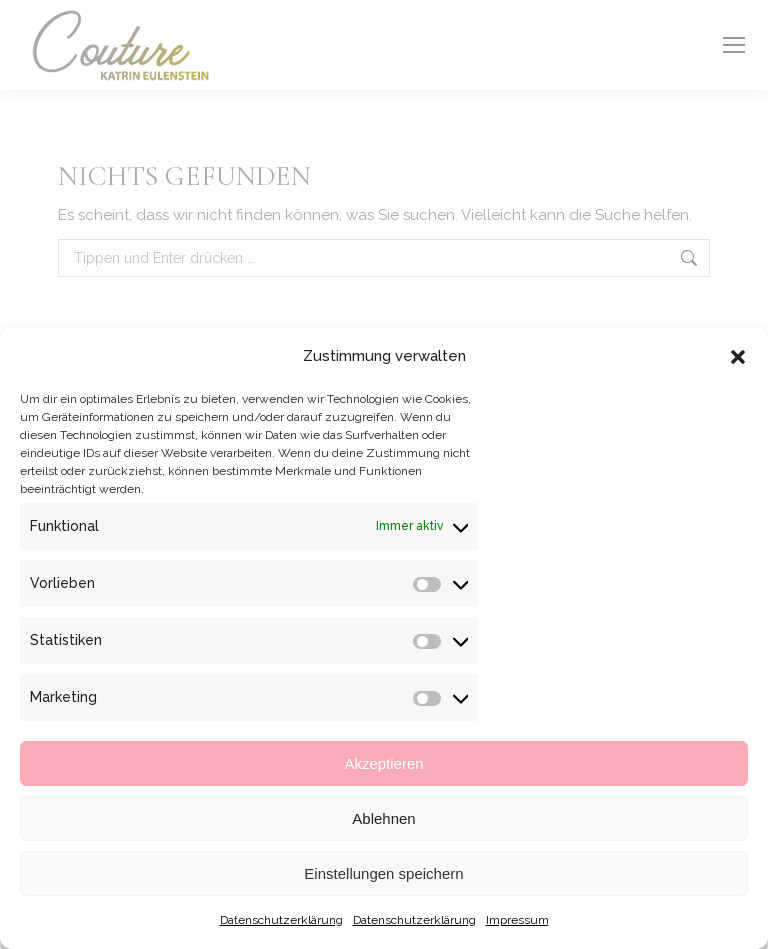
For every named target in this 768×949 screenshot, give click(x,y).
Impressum (517, 920)
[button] (738, 357)
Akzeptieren (383, 763)
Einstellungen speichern (383, 873)
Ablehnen (383, 818)
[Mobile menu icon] (734, 45)
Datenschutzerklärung (281, 920)
